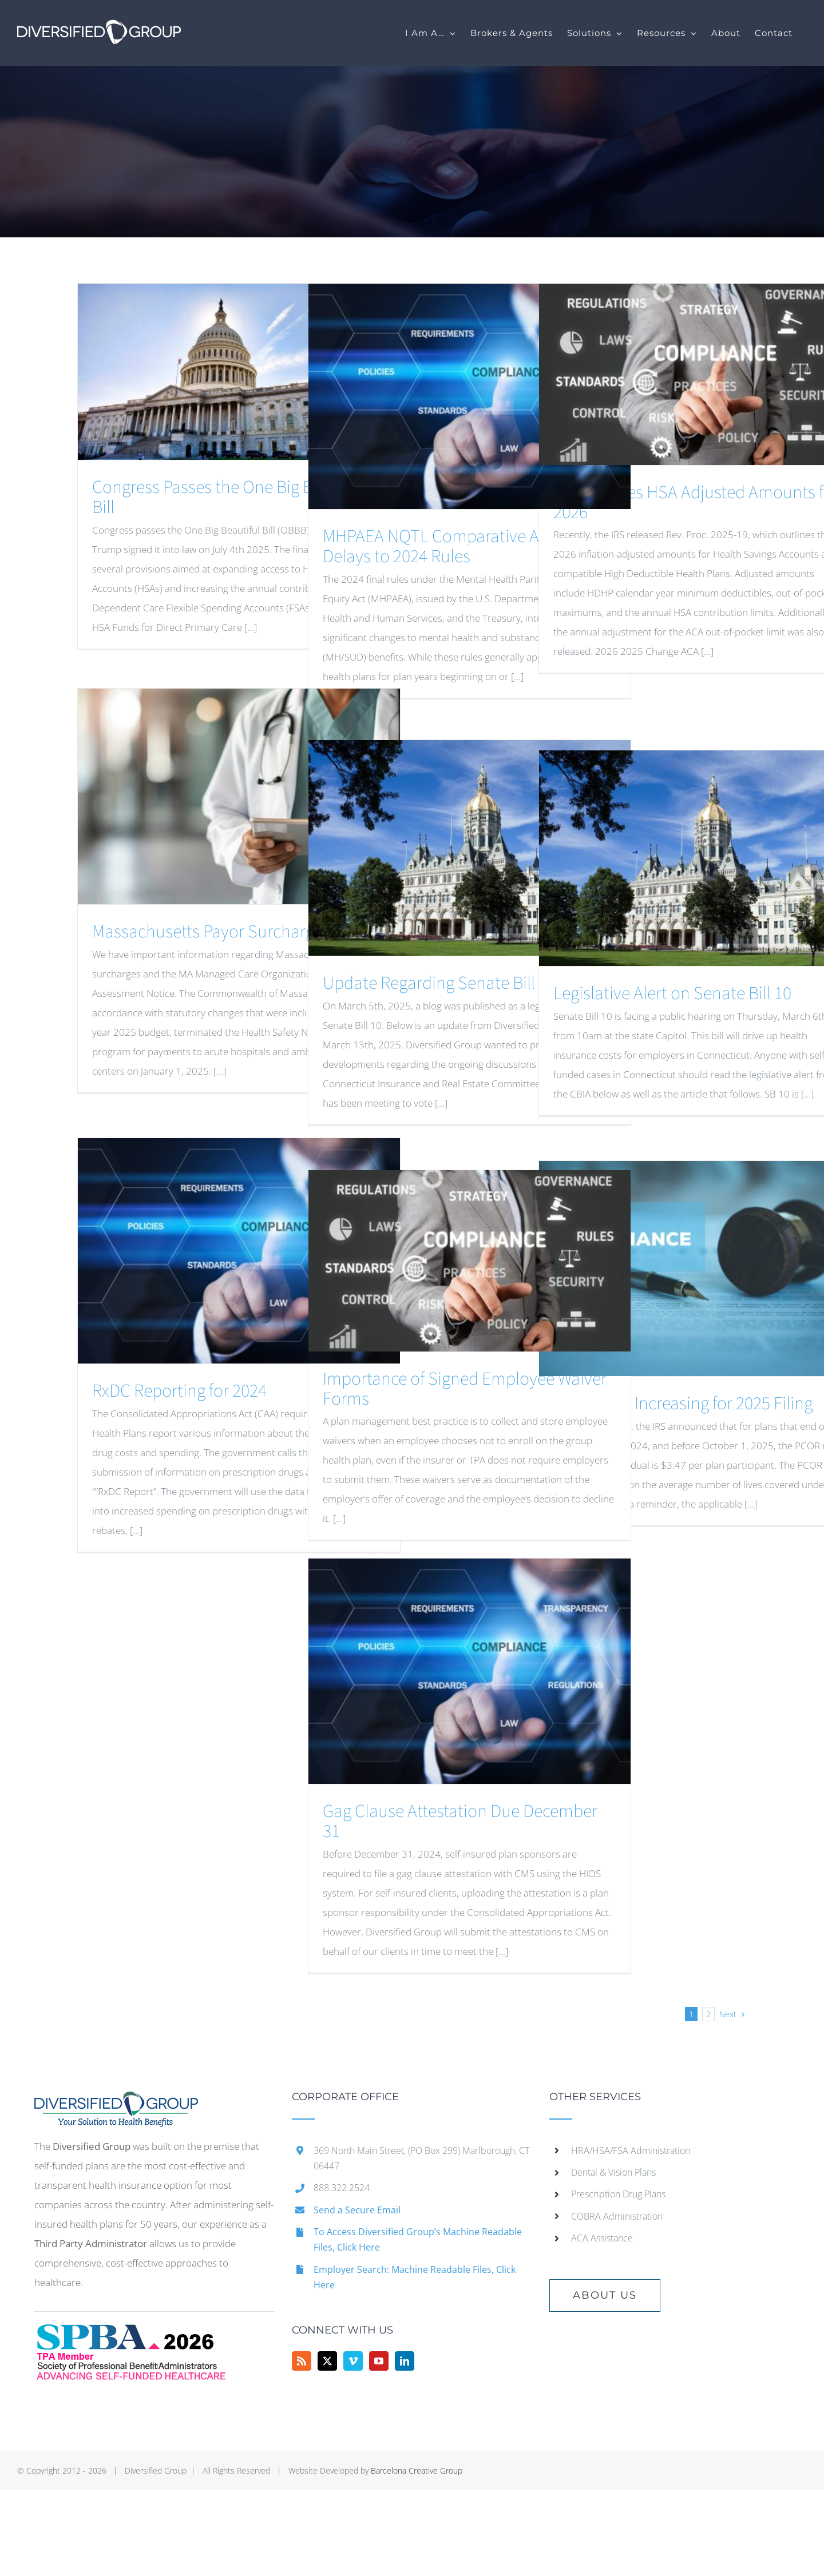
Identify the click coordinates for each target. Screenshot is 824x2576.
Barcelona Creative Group (416, 2470)
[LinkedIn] (404, 2361)
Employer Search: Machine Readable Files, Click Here (415, 2277)
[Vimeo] (353, 2361)
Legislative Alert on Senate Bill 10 (672, 993)
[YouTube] (379, 2361)
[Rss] (301, 2361)
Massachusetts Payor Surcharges (211, 932)
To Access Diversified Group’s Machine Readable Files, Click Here (418, 2239)
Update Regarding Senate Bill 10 (439, 983)
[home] (116, 2101)
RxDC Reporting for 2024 (179, 1391)
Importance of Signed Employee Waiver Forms (465, 1389)
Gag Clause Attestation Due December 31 (460, 1821)
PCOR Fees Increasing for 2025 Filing (683, 1403)
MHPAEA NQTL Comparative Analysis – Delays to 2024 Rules (462, 546)
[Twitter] (327, 2361)
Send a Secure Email (357, 2210)
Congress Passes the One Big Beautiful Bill (230, 497)
